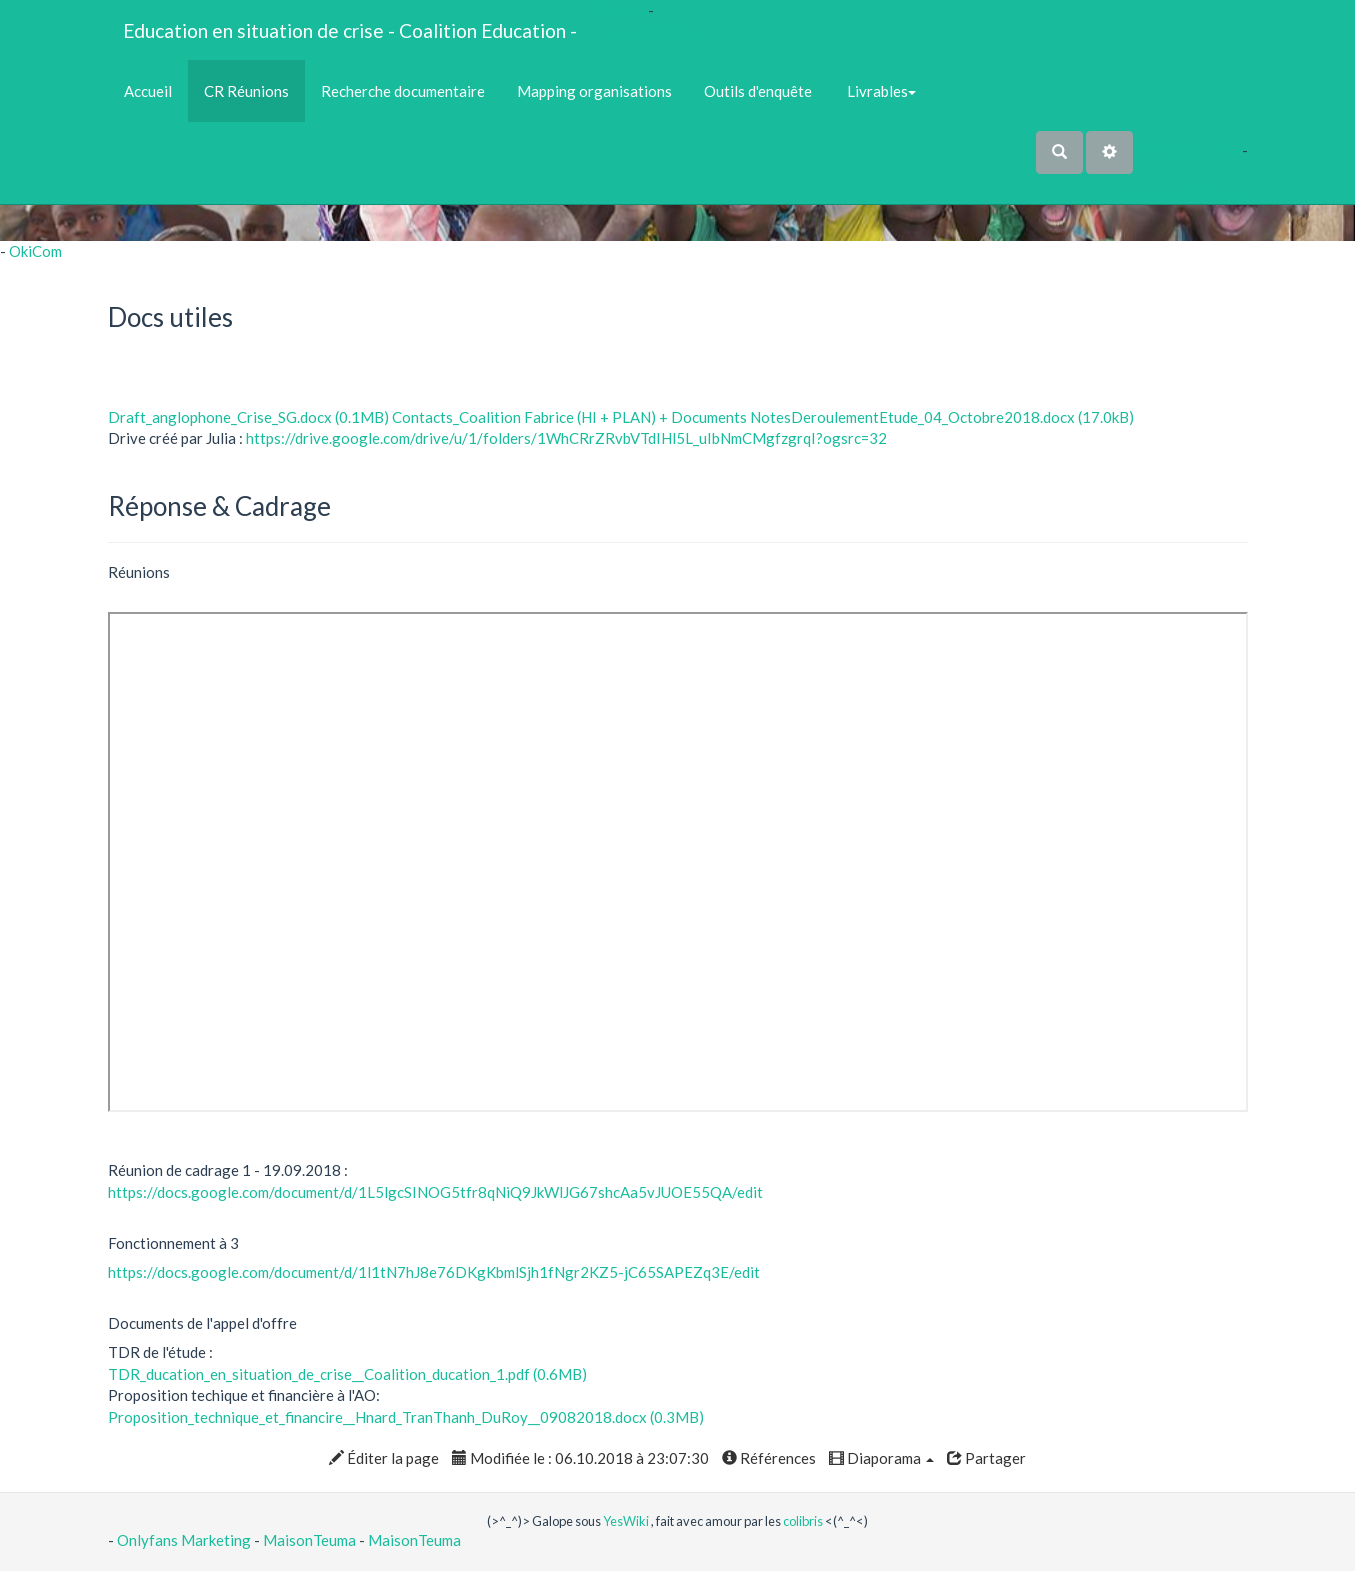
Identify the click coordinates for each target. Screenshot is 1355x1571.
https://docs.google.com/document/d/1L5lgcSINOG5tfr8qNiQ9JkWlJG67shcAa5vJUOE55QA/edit (435, 1192)
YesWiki (626, 1521)
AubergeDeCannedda (1176, 192)
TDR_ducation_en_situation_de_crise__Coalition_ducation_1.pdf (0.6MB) (347, 1374)
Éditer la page (384, 1458)
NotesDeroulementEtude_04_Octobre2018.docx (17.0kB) (942, 417)
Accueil (148, 91)
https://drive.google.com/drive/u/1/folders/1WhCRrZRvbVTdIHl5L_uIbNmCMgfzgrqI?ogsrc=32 (566, 438)
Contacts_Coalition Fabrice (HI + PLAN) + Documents (571, 417)
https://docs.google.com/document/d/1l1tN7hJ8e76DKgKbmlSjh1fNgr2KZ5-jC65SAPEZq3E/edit (434, 1272)
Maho (1219, 150)
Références (769, 1458)
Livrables (880, 91)
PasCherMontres (649, 31)
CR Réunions (246, 91)
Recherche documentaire (403, 91)
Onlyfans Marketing (185, 1540)
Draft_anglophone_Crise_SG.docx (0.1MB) (248, 417)
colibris (803, 1521)
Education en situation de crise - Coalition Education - (350, 30)
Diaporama (881, 1458)
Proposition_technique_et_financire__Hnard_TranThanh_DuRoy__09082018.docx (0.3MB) (406, 1417)
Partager (986, 1458)
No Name (1166, 150)
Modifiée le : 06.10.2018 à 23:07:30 (580, 1458)
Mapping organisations (594, 91)
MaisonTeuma (311, 1540)
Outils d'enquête (758, 91)
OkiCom (620, 10)
